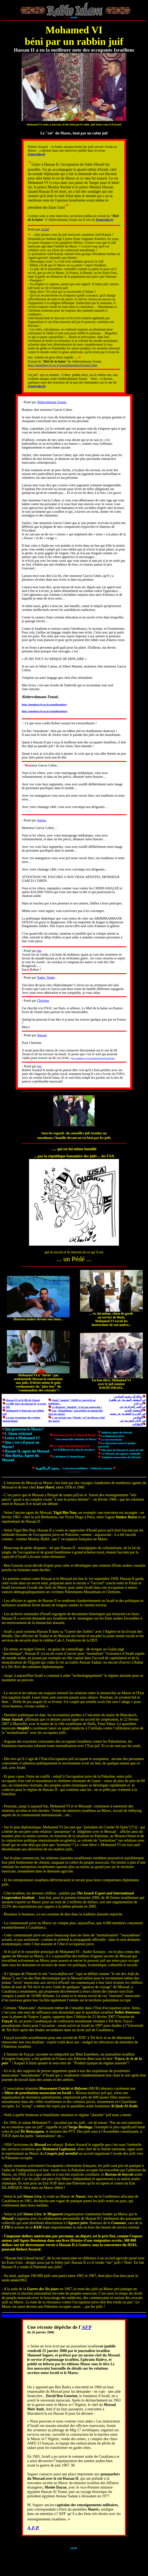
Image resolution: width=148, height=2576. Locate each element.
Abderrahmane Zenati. (52, 402)
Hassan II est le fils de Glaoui (23, 1400)
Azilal (45, 229)
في (143, 1399)
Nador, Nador (46, 977)
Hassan (42, 1035)
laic (39, 950)
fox (39, 1066)
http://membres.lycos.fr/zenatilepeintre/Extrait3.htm (62, 365)
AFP (87, 2327)
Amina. (42, 820)
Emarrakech (36, 154)
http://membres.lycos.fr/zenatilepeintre (44, 704)
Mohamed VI (14, 1410)
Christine (43, 1000)
